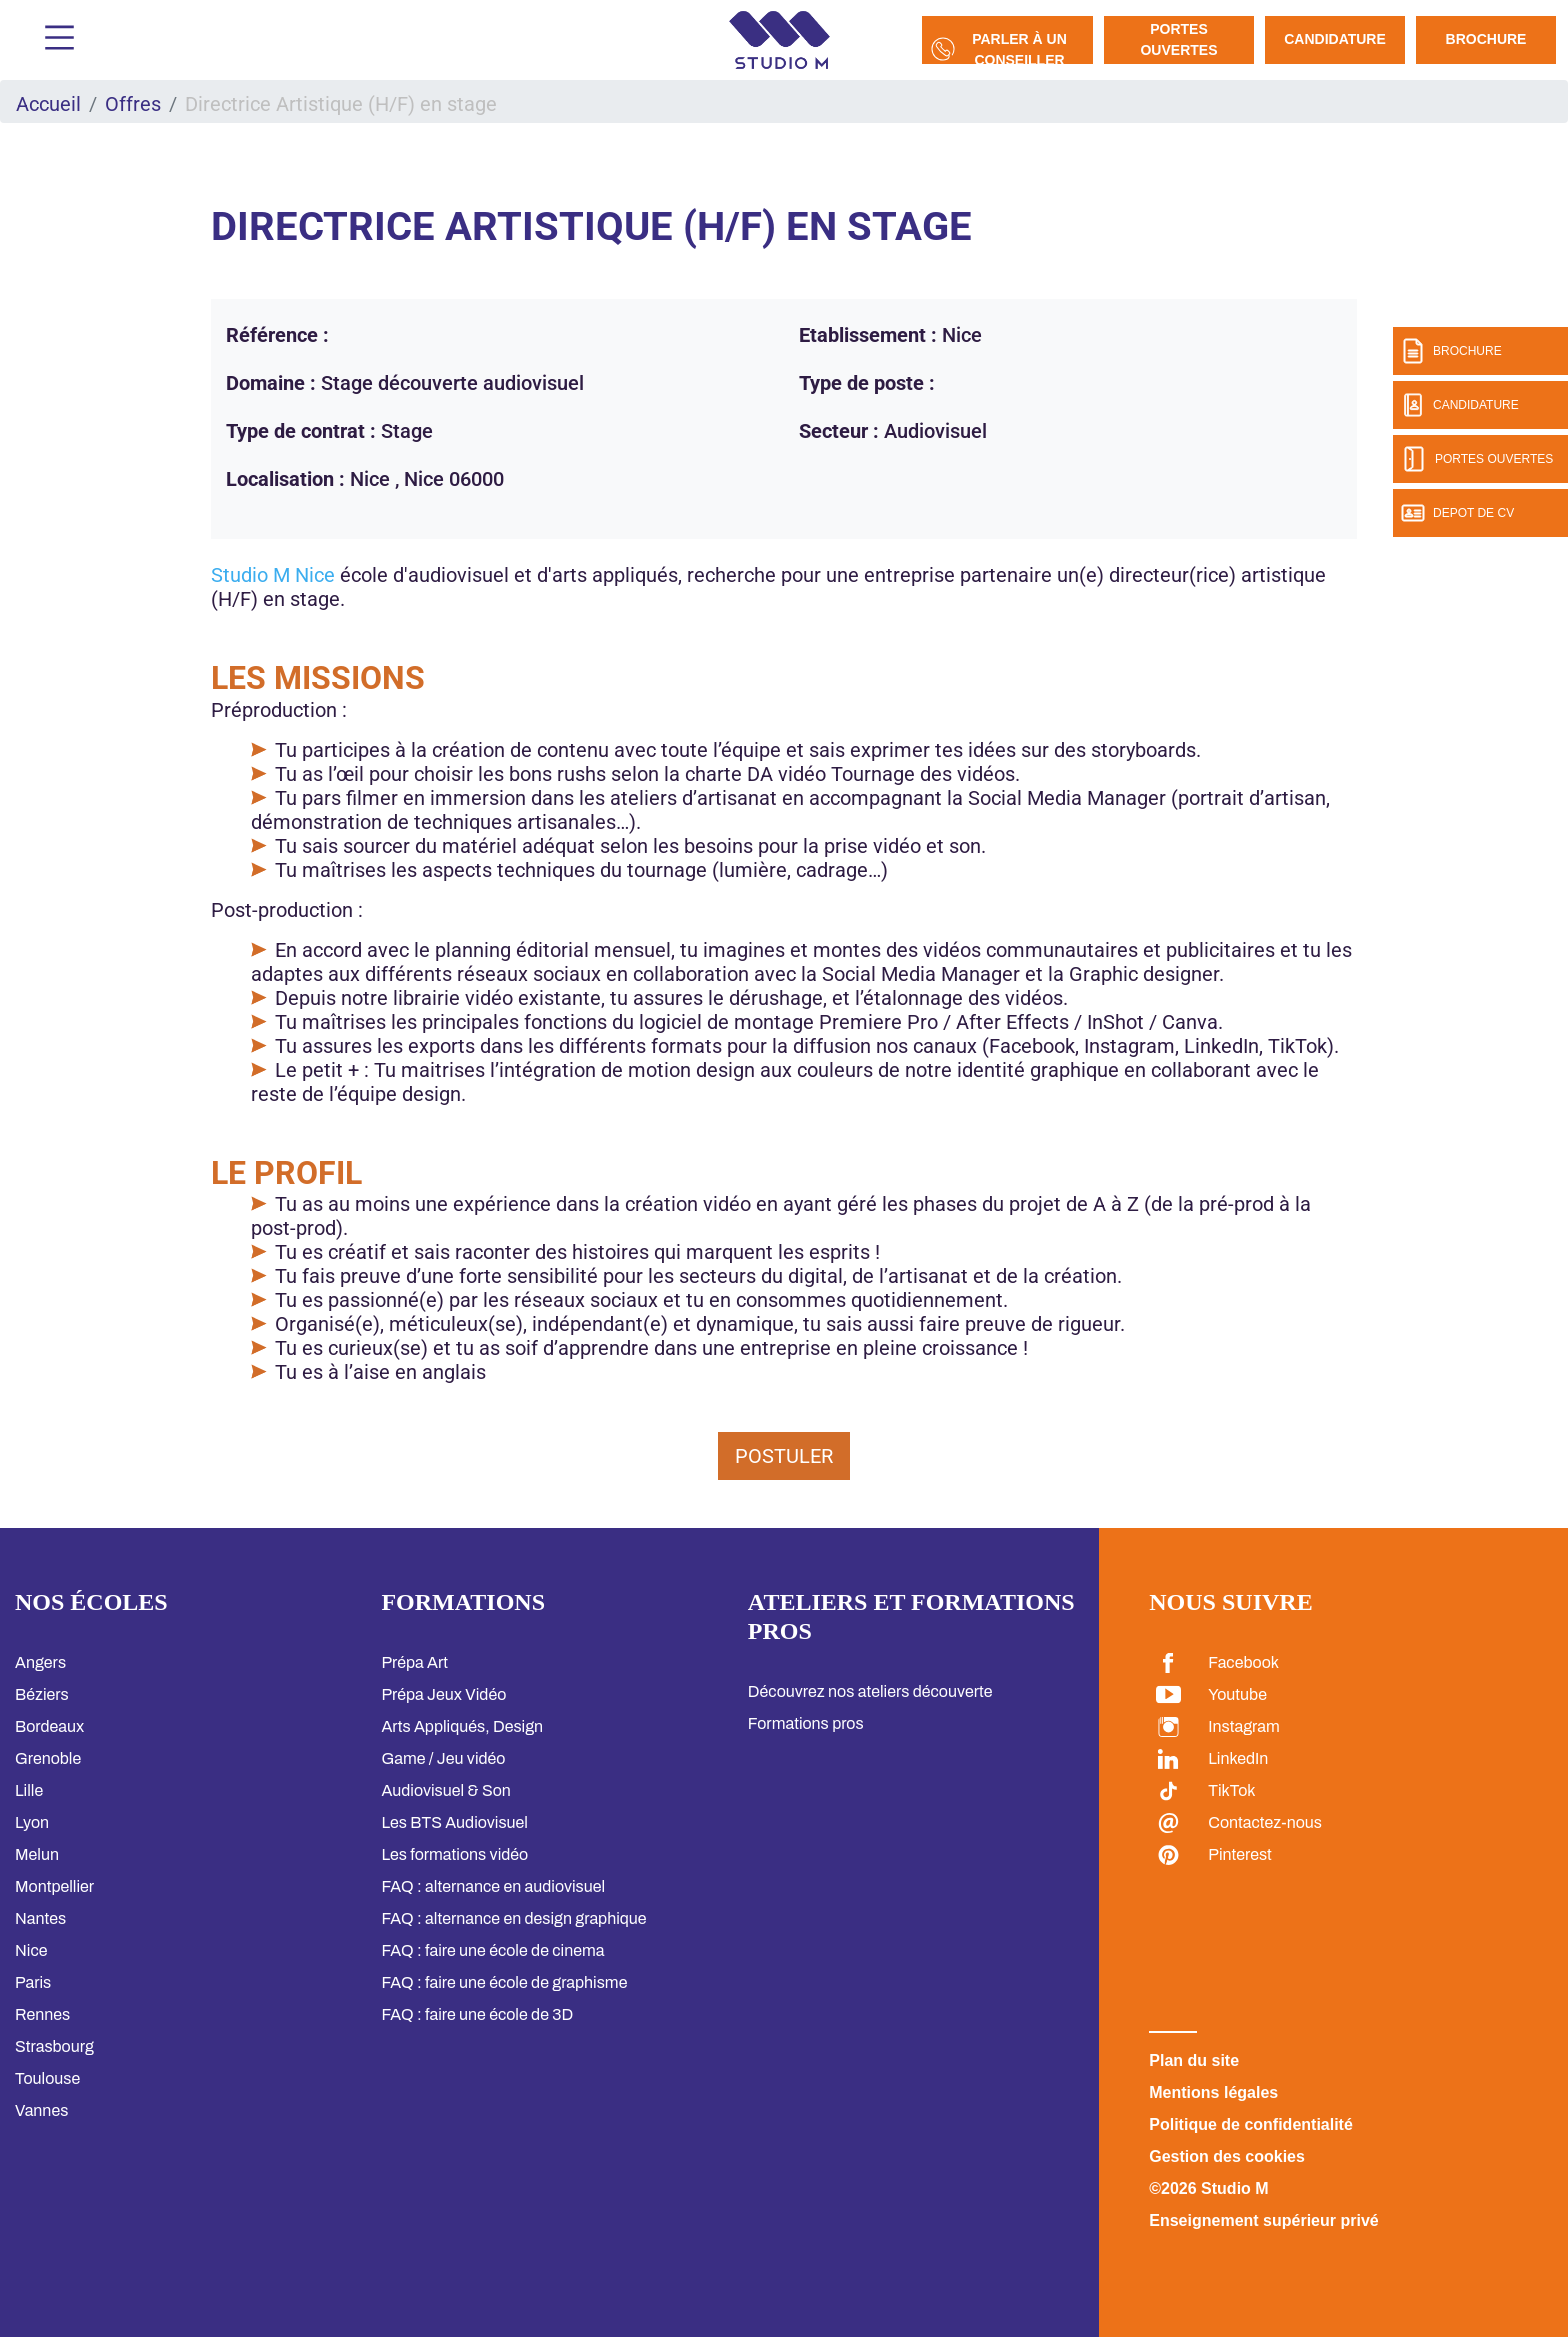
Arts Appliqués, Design (462, 1726)
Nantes (40, 1918)
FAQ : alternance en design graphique (513, 1918)
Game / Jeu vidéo (443, 1758)
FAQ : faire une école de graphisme (504, 1982)
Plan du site (1194, 2060)
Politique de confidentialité (1251, 2124)
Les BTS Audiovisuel (454, 1822)
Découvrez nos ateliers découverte (870, 1691)
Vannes (41, 2110)
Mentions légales (1213, 2092)
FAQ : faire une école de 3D (477, 2014)
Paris (33, 1982)
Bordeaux (49, 1726)
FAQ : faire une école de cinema (492, 1950)
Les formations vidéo (454, 1854)
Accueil (48, 104)
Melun (37, 1854)
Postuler (784, 1456)
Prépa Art (414, 1662)
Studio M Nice (273, 575)
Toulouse (47, 2078)
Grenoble (48, 1758)
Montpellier (54, 1886)
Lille (29, 1790)
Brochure (1486, 39)
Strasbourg (54, 2046)
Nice (31, 1950)
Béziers (42, 1694)
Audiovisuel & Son (445, 1790)
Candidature (1335, 39)
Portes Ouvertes (1178, 39)
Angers (40, 1662)
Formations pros (806, 1723)
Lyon (32, 1822)
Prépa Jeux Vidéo (443, 1694)
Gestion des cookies (1227, 2156)
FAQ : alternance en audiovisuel (493, 1886)
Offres (133, 104)
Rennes (42, 2014)
